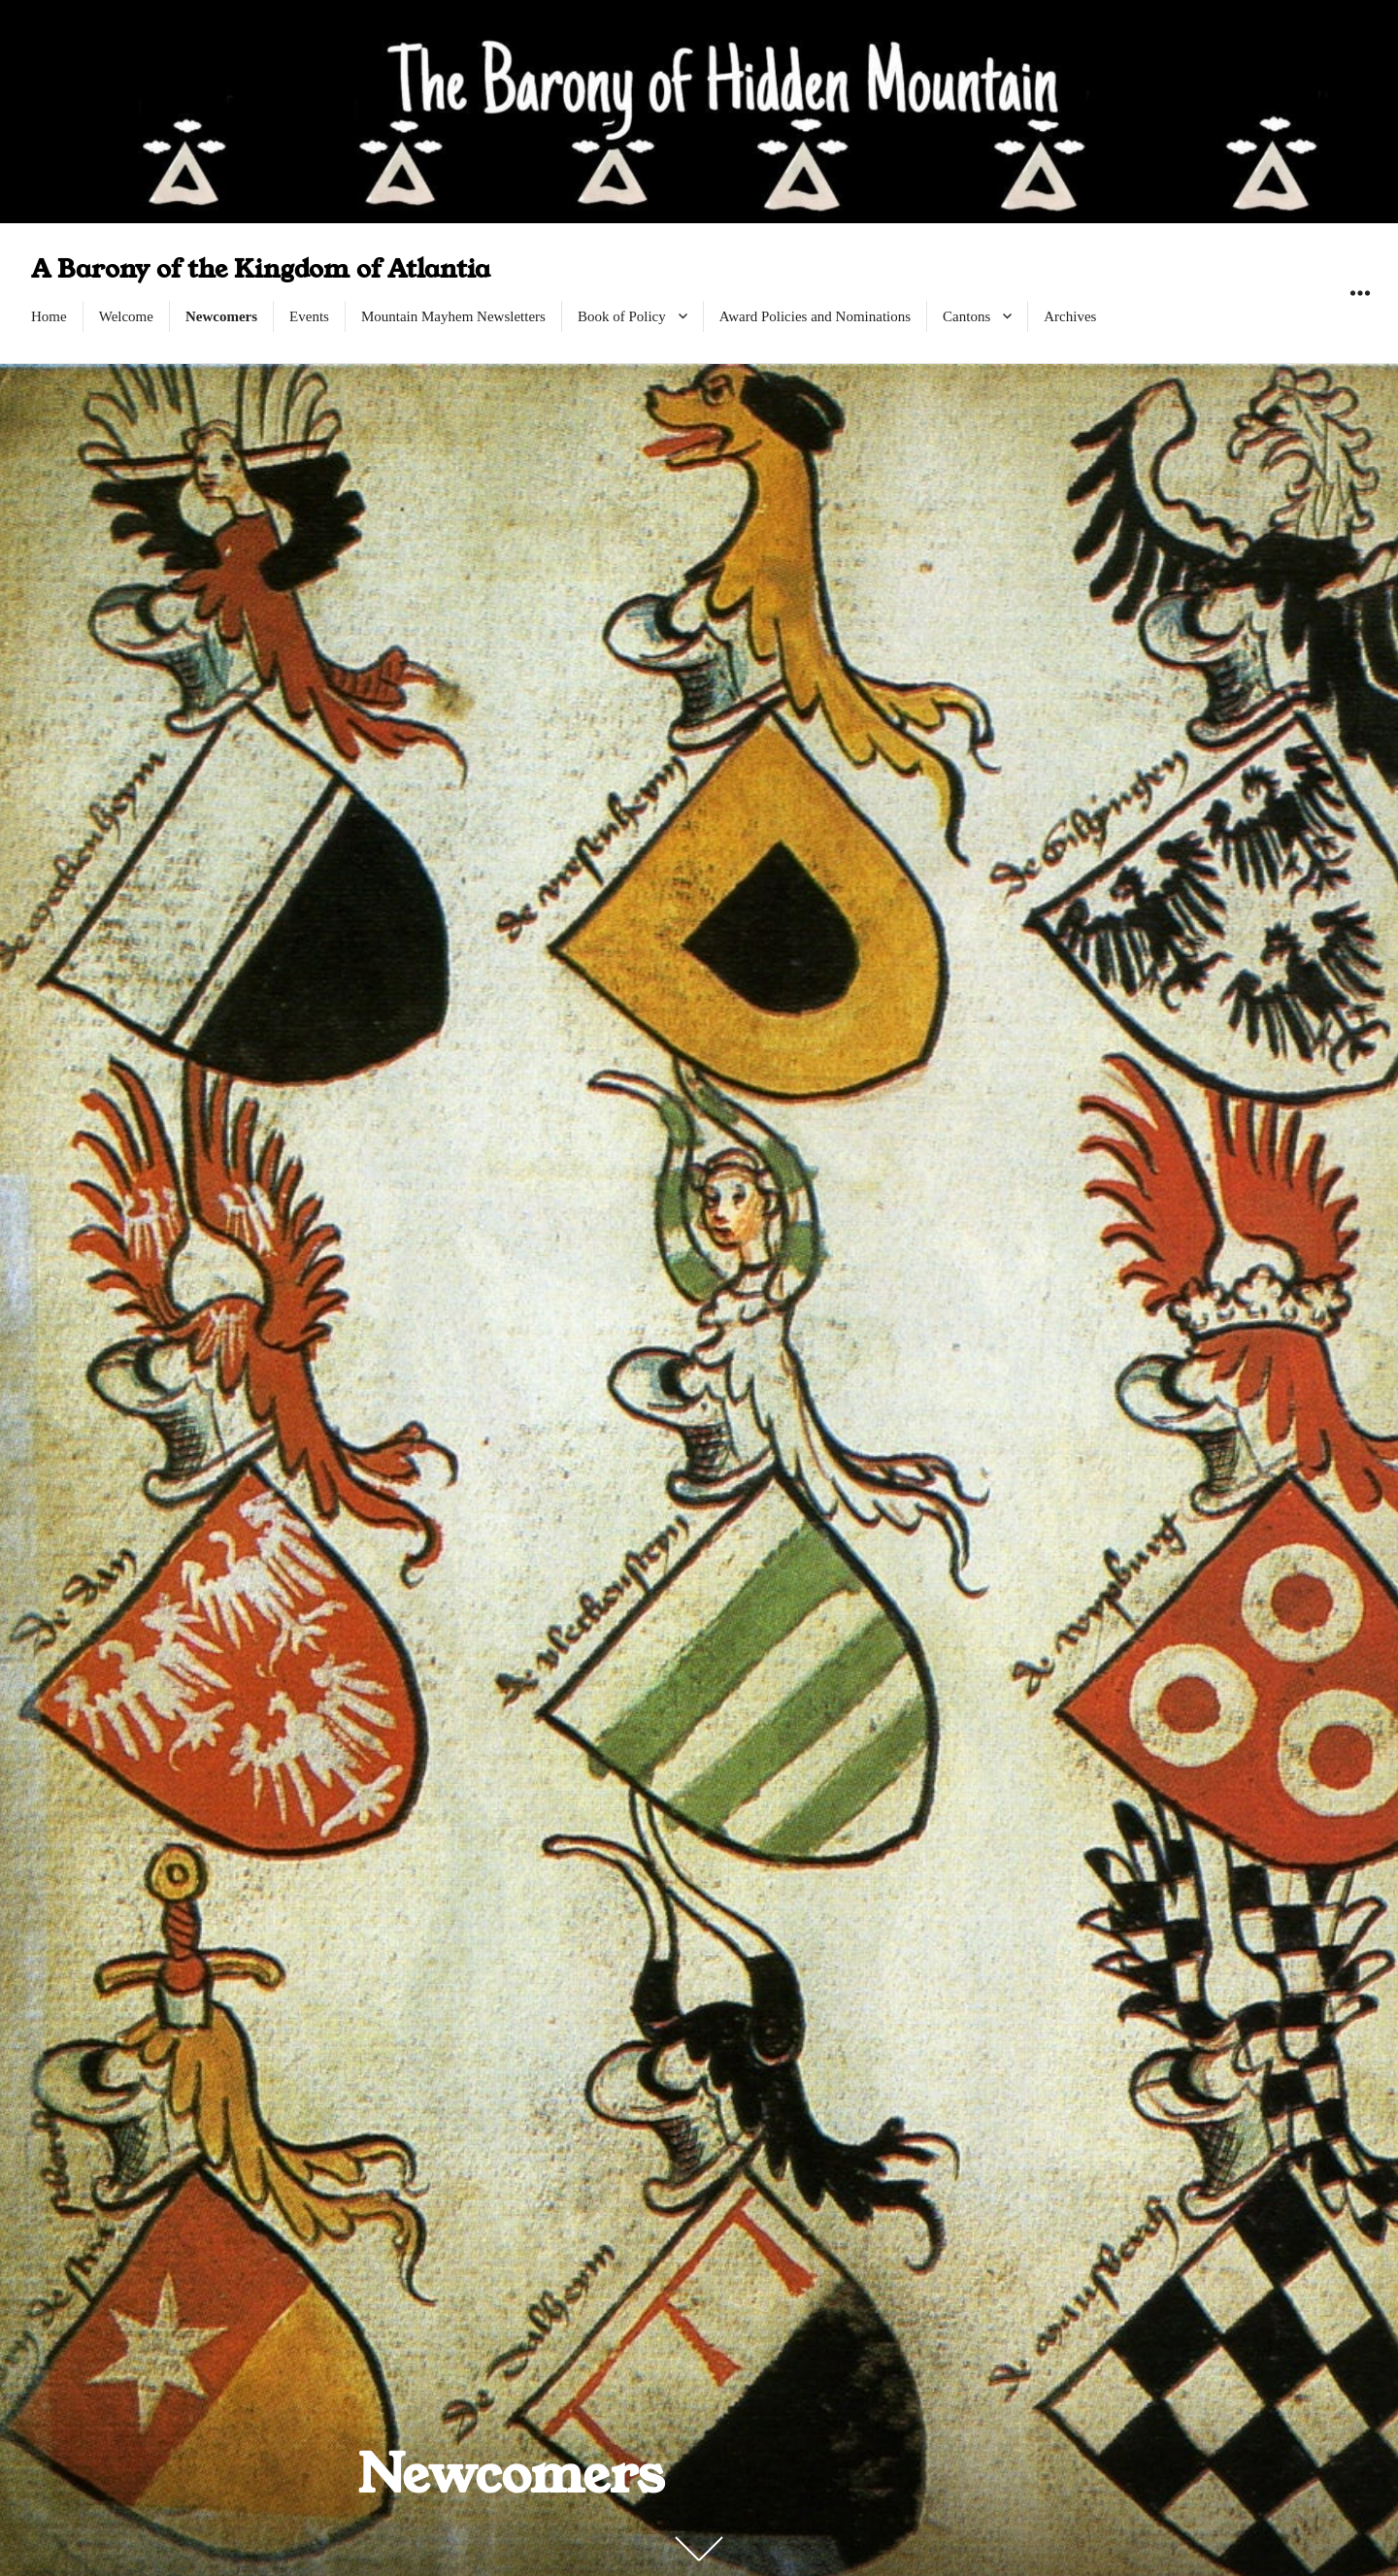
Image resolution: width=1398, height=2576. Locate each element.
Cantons (966, 316)
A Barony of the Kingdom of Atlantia (260, 269)
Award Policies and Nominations (815, 316)
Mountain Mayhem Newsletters (453, 316)
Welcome (126, 316)
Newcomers (221, 316)
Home (49, 316)
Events (309, 316)
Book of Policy (622, 316)
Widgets (1359, 315)
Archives (1070, 316)
